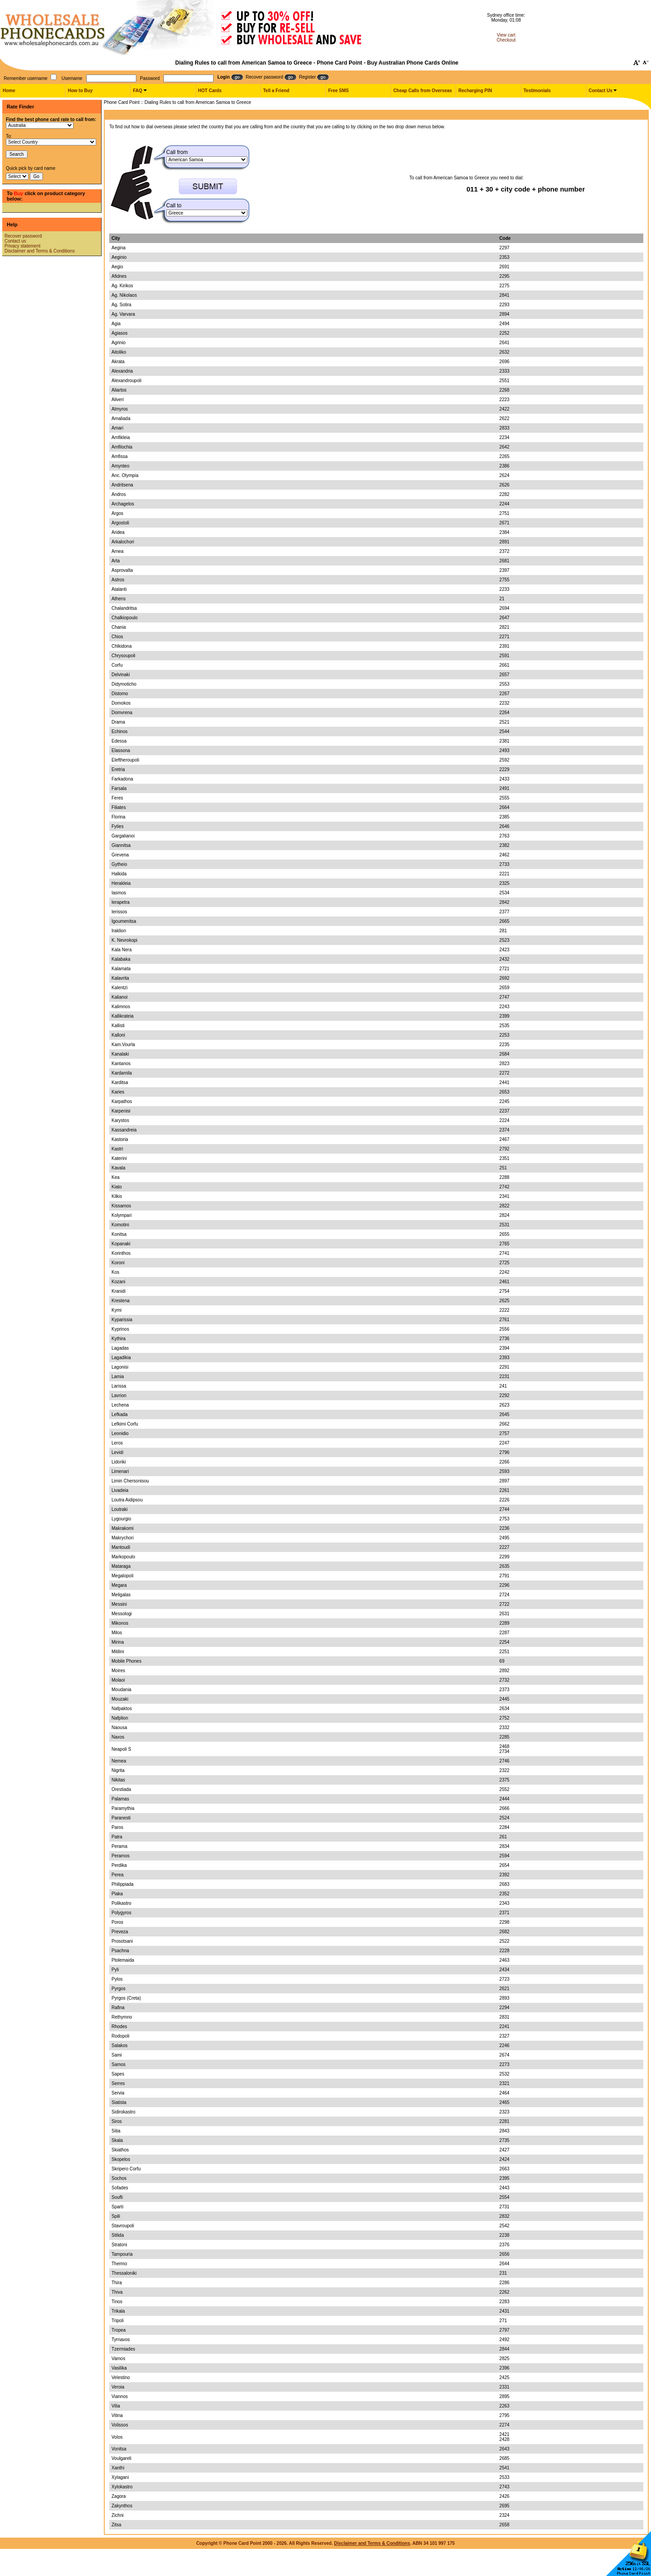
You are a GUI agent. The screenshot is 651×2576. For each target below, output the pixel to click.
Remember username (25, 78)
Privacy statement (22, 245)
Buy (18, 193)
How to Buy (80, 90)
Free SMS (338, 90)
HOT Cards (210, 90)
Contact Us (601, 90)
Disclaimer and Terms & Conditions (39, 250)
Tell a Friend (276, 90)
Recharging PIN (475, 90)
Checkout (506, 39)
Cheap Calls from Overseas (422, 90)
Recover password (23, 236)
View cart (506, 35)
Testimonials (537, 90)
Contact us (15, 240)
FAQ (137, 90)
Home (9, 90)
